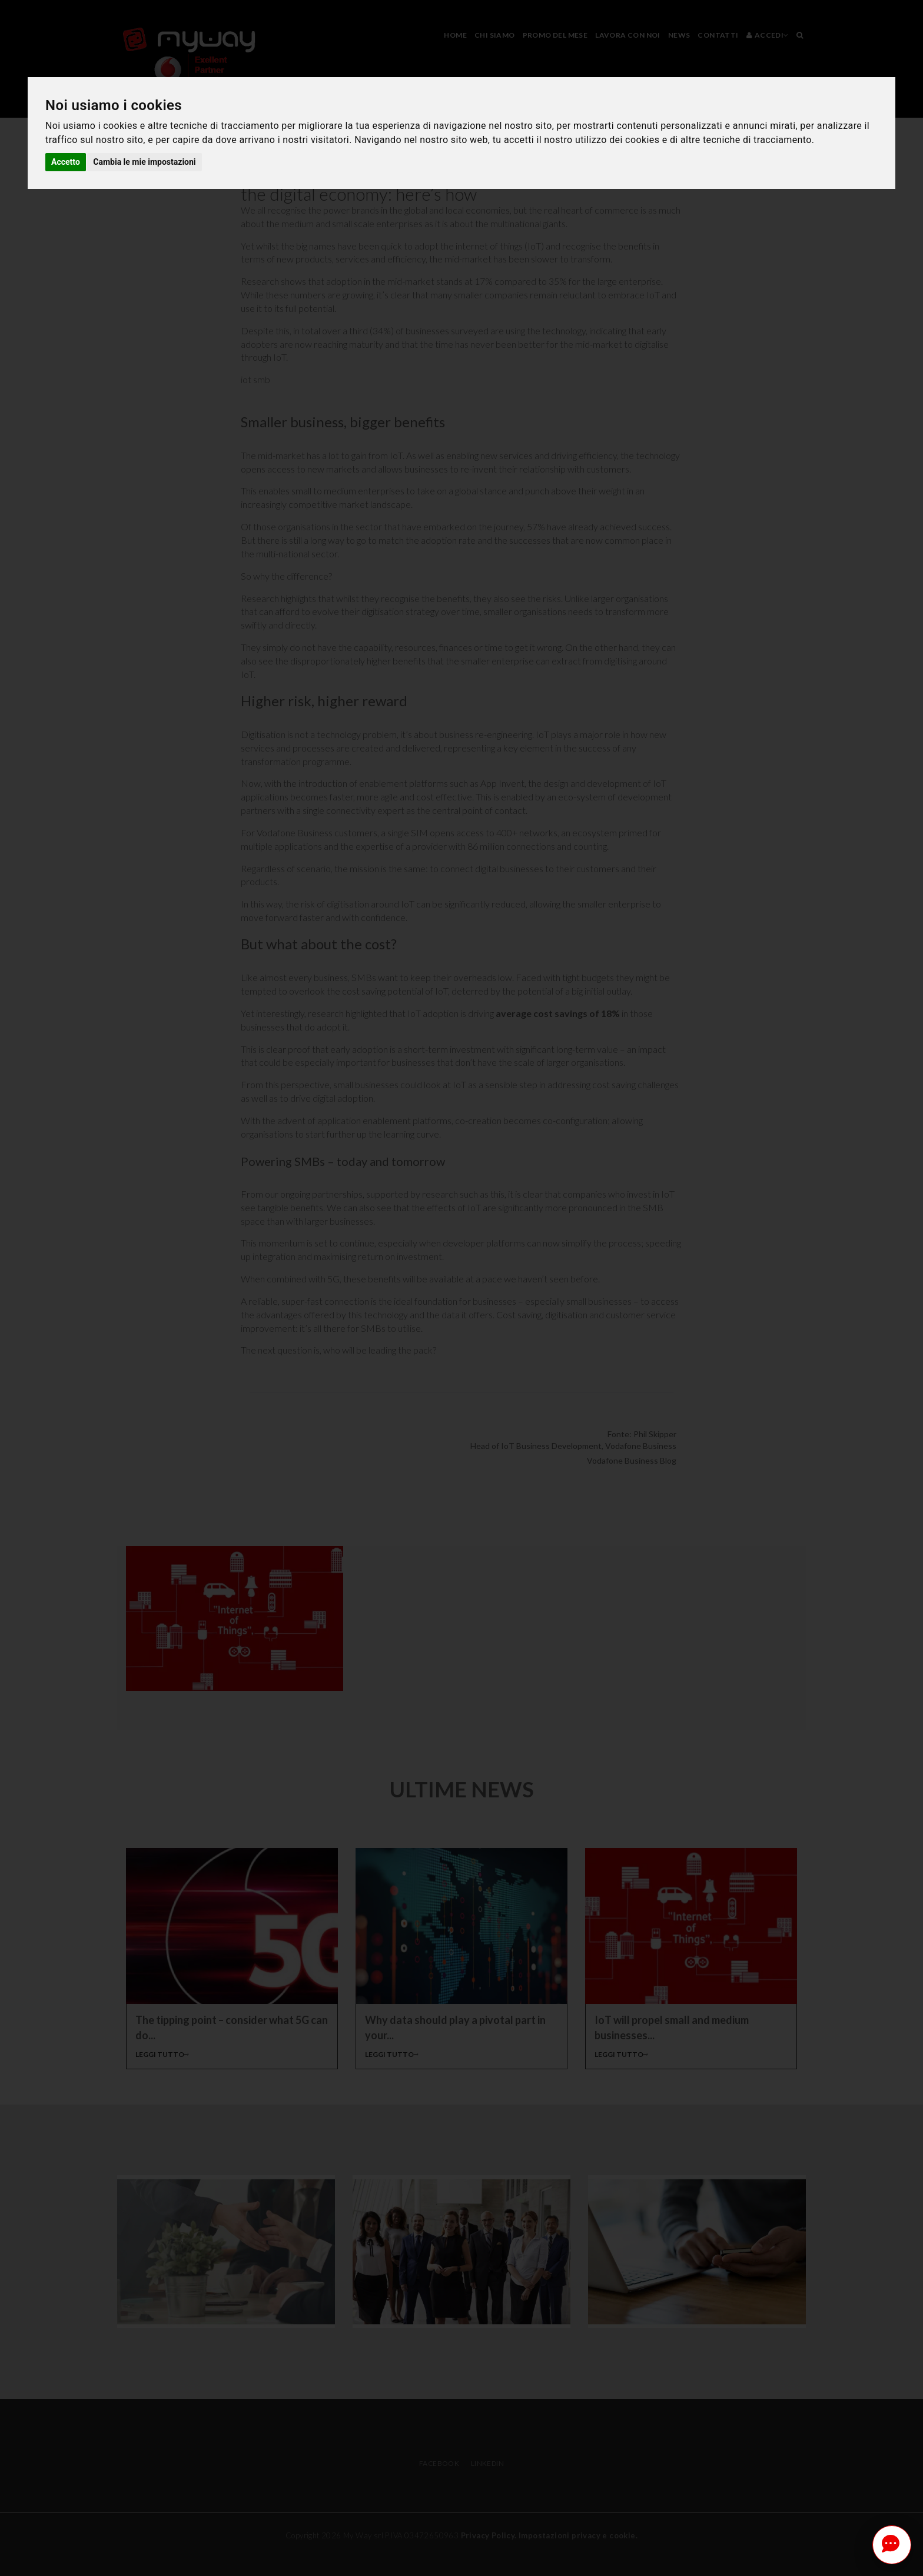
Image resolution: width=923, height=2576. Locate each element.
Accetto (65, 162)
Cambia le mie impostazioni (144, 162)
